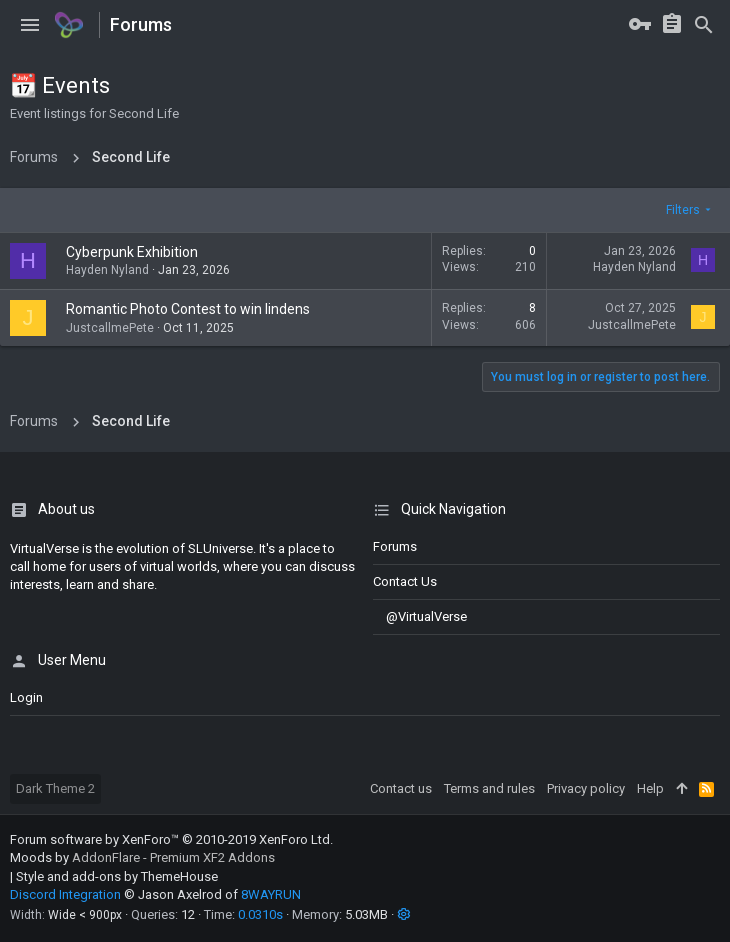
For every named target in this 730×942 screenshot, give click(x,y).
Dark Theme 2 (55, 788)
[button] (30, 25)
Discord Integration (65, 894)
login (26, 697)
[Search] (704, 25)
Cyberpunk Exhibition (132, 252)
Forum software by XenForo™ (171, 839)
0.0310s (260, 914)
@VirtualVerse (420, 616)
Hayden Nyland (107, 270)
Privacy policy (586, 788)
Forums (395, 546)
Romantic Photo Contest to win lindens (188, 309)
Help (650, 788)
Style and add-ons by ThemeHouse (117, 876)
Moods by (142, 857)
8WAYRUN (271, 894)
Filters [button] (683, 210)
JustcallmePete (110, 328)
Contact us (405, 581)
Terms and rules (489, 788)
